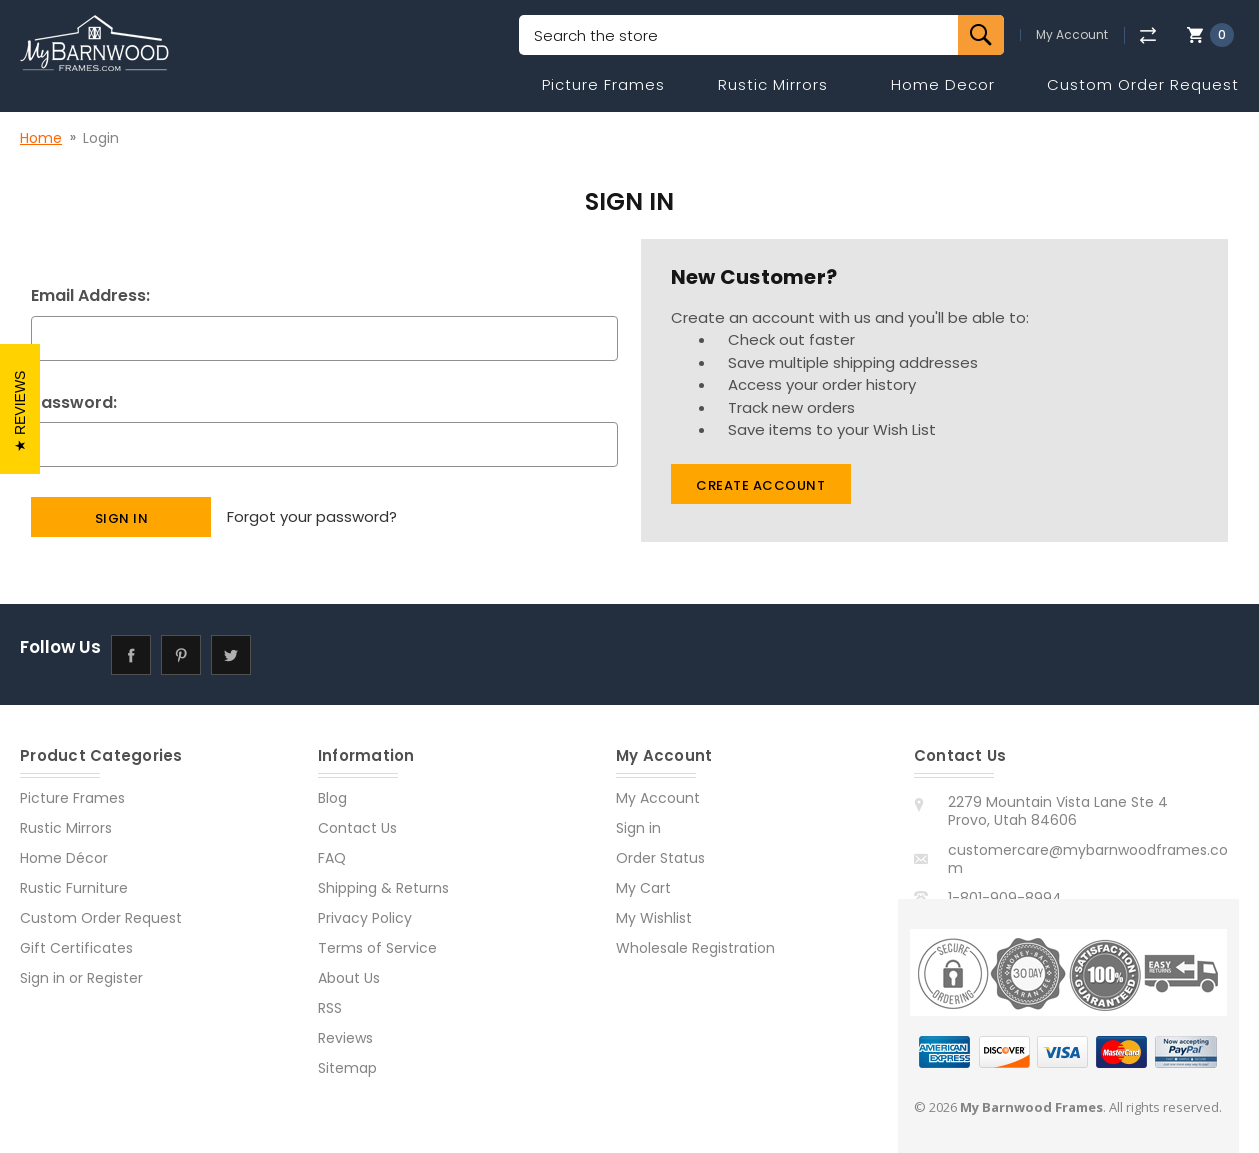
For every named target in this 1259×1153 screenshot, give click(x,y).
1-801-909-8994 (1005, 898)
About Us (349, 978)
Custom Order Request (1143, 84)
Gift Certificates (76, 948)
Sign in (42, 978)
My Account (1072, 35)
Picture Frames (603, 84)
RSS (330, 1008)
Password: (74, 402)
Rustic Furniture (74, 888)
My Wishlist (654, 918)
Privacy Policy (365, 918)
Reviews (345, 1038)
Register (115, 978)
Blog (332, 798)
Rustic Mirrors (773, 84)
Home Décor (64, 858)
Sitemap (347, 1068)
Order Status (660, 858)
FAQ (332, 858)
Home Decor (943, 84)
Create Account (760, 485)
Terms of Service (377, 948)
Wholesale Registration (695, 948)
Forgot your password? (312, 516)
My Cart (643, 888)
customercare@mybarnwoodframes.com (1088, 859)
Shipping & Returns (383, 888)
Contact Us (357, 828)
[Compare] (1147, 35)
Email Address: (90, 295)
